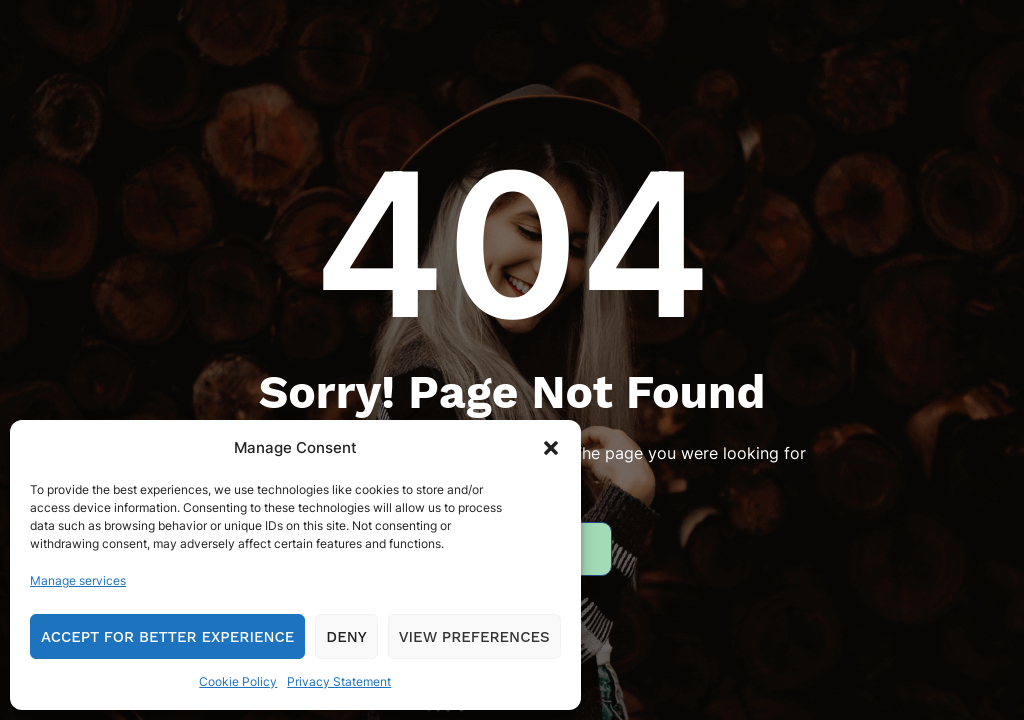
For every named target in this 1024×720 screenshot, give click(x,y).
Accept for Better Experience (167, 637)
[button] (551, 448)
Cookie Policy (238, 681)
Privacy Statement (339, 681)
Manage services (78, 580)
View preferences (474, 637)
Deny (346, 637)
